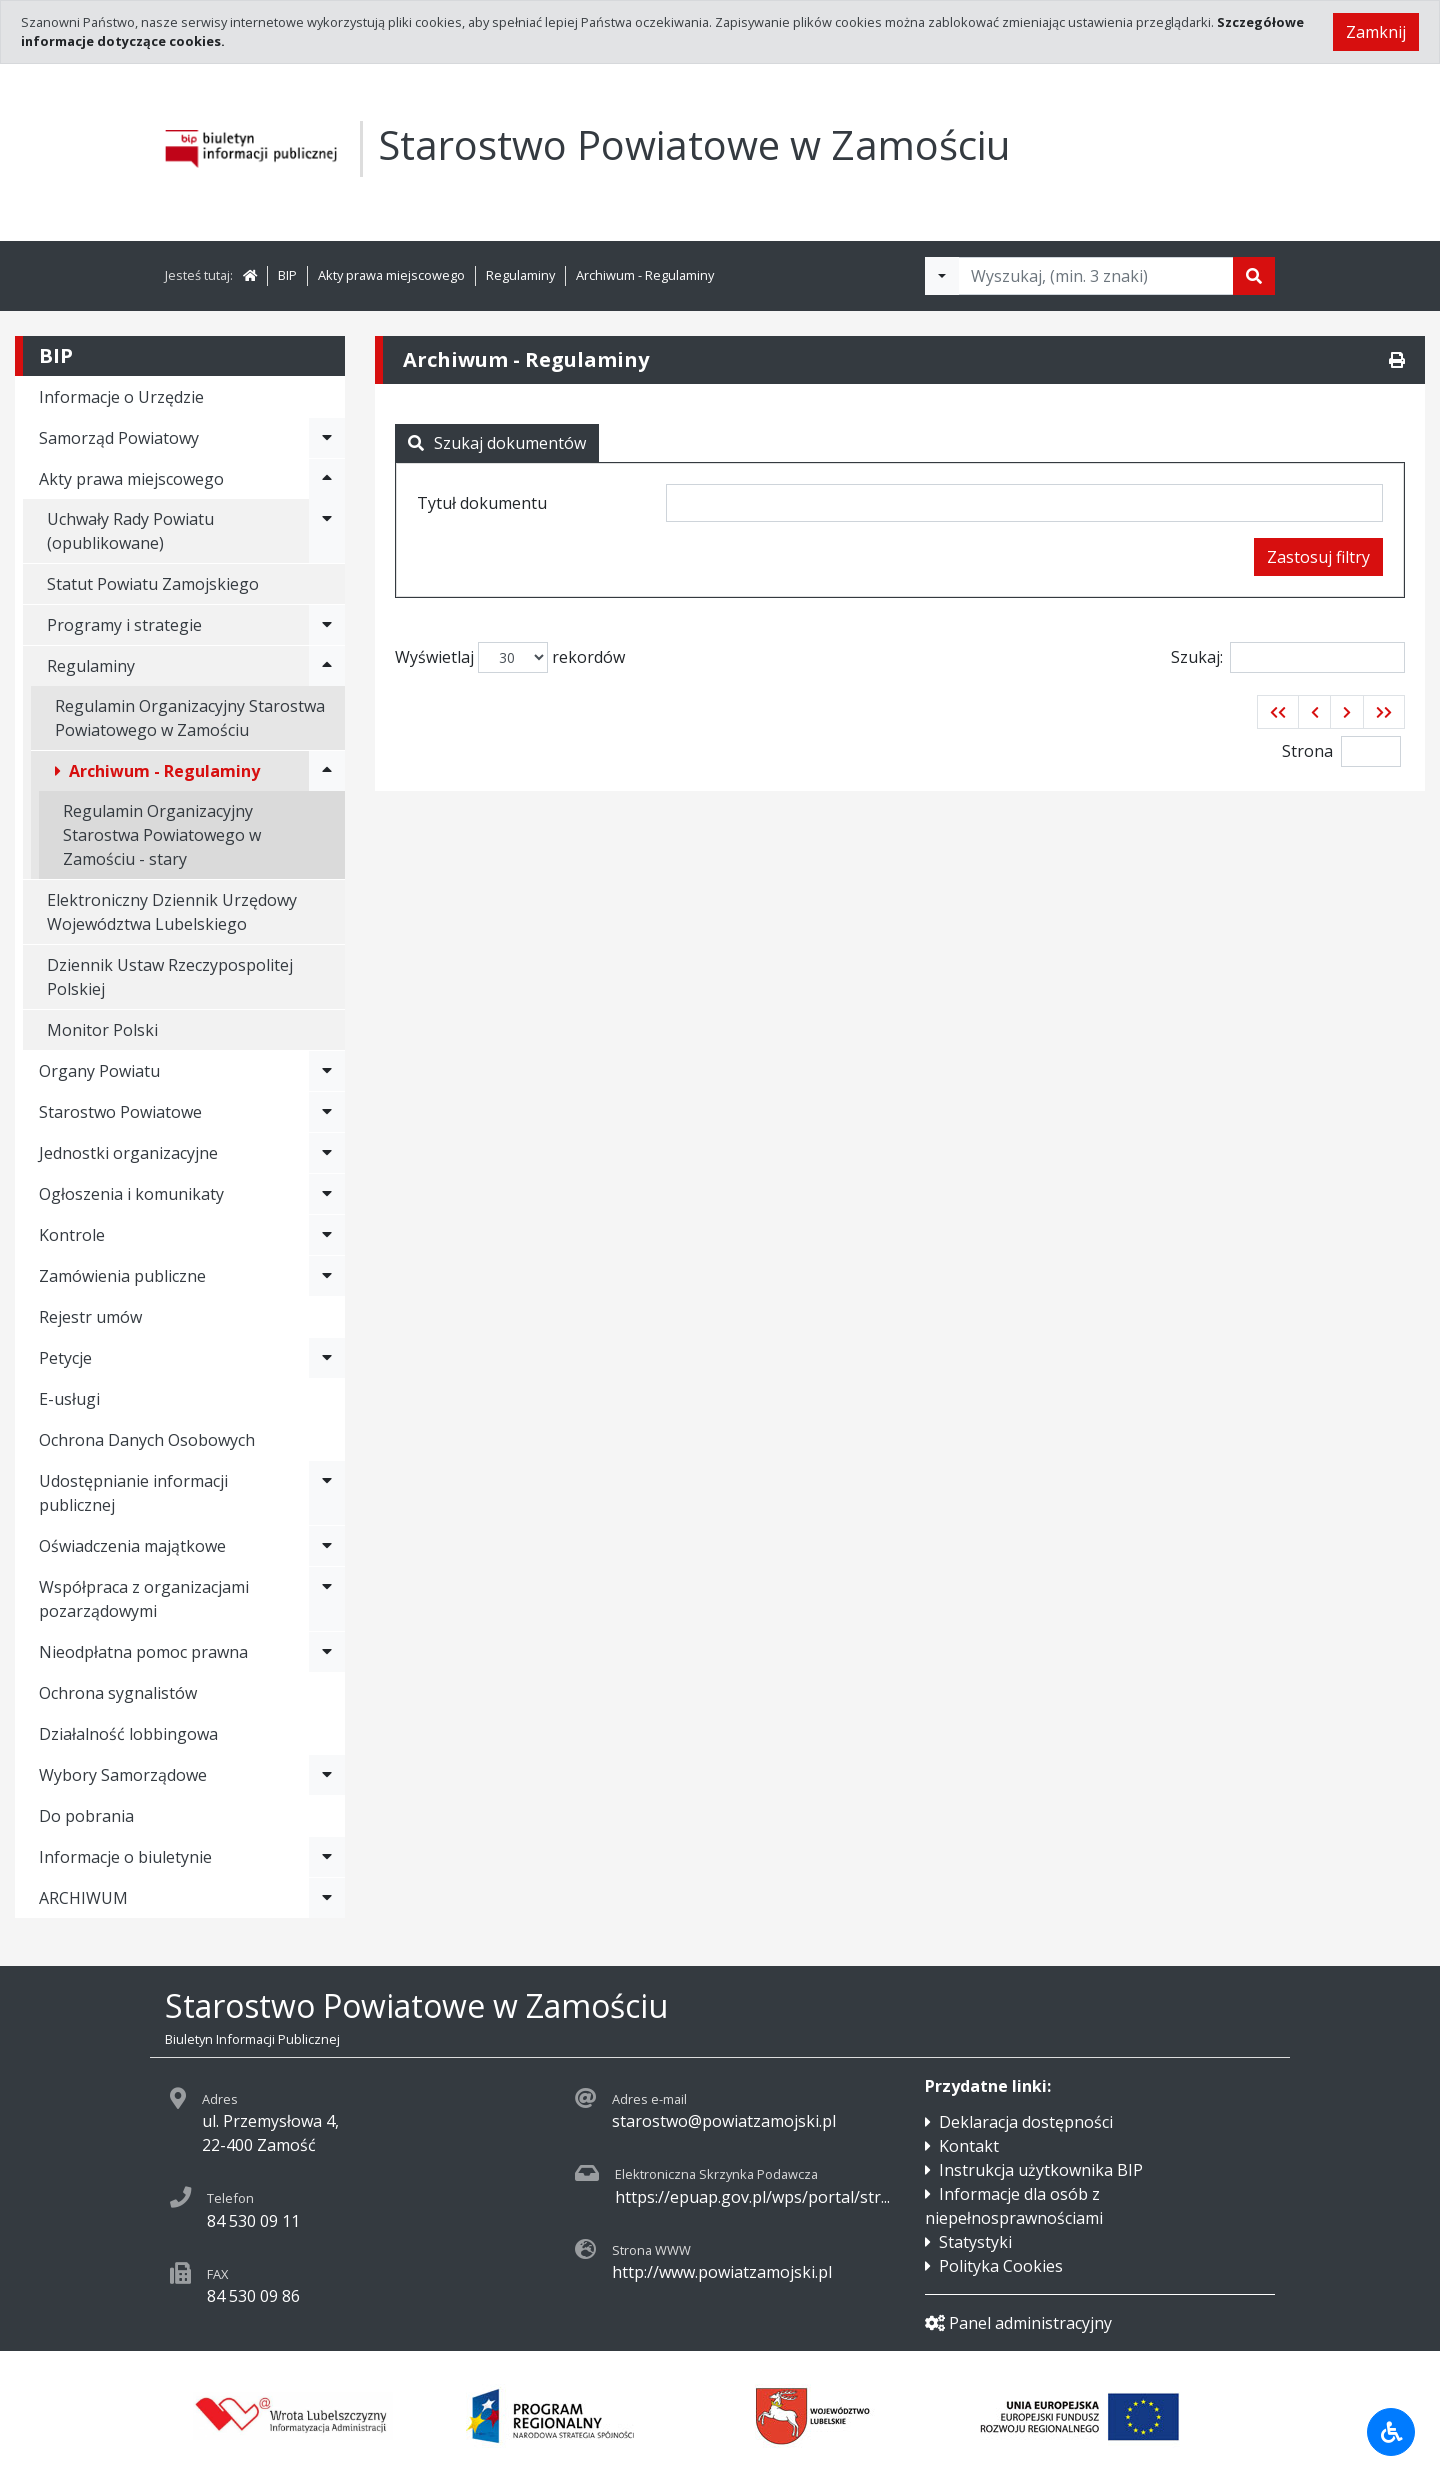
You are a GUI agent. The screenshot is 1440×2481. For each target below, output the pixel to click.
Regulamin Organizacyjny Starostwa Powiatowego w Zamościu (190, 718)
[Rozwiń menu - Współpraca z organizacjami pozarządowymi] (327, 1599)
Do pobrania (86, 1816)
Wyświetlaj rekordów (510, 657)
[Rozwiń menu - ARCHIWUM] (327, 1898)
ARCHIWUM (83, 1898)
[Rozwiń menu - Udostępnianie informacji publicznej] (327, 1493)
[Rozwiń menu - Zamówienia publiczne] (327, 1276)
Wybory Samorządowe (123, 1775)
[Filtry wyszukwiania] (942, 276)
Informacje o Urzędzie (121, 397)
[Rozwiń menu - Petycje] (327, 1358)
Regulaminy (520, 275)
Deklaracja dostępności (1026, 2122)
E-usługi (69, 1399)
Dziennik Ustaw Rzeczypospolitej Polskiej (170, 977)
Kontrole (72, 1235)
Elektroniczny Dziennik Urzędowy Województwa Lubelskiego (172, 912)
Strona (1307, 751)
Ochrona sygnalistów (118, 1693)
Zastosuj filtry (1318, 557)
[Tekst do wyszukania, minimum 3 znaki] (1096, 276)
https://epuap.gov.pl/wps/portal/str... (752, 2197)
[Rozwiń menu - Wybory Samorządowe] (327, 1775)
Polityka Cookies (1001, 2266)
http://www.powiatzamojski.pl (722, 2272)
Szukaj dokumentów (497, 443)
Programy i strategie (124, 625)
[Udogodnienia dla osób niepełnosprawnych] (1391, 2432)
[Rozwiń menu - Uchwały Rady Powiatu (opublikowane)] (327, 531)
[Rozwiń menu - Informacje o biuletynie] (327, 1857)
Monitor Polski (102, 1030)
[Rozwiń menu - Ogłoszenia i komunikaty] (327, 1194)
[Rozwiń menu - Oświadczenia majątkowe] (327, 1546)
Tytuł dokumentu (482, 503)
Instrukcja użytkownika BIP (1041, 2170)
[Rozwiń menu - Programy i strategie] (327, 625)
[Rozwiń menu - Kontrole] (327, 1235)
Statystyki (975, 2242)
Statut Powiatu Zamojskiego (153, 584)
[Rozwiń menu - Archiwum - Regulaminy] (327, 771)
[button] (1278, 712)
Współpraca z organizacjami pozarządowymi (144, 1599)
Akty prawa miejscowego (391, 275)
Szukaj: (1288, 657)
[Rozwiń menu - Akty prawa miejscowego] (327, 479)
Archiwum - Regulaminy (645, 275)
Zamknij (1376, 32)
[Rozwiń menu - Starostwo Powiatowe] (327, 1112)
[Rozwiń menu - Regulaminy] (327, 666)
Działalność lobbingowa (128, 1734)
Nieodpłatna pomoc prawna (143, 1652)
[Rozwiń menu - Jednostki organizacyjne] (327, 1153)
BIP (287, 275)
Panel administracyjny (1018, 2323)
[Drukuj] (1397, 360)
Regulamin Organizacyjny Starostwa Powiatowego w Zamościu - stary (162, 835)
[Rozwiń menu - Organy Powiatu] (327, 1071)
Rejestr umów (90, 1317)
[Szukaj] (1254, 276)
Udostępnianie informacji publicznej (133, 1493)
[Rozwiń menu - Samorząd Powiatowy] (327, 438)
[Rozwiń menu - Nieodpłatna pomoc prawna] (327, 1652)
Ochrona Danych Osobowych (147, 1440)
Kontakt (969, 2146)
